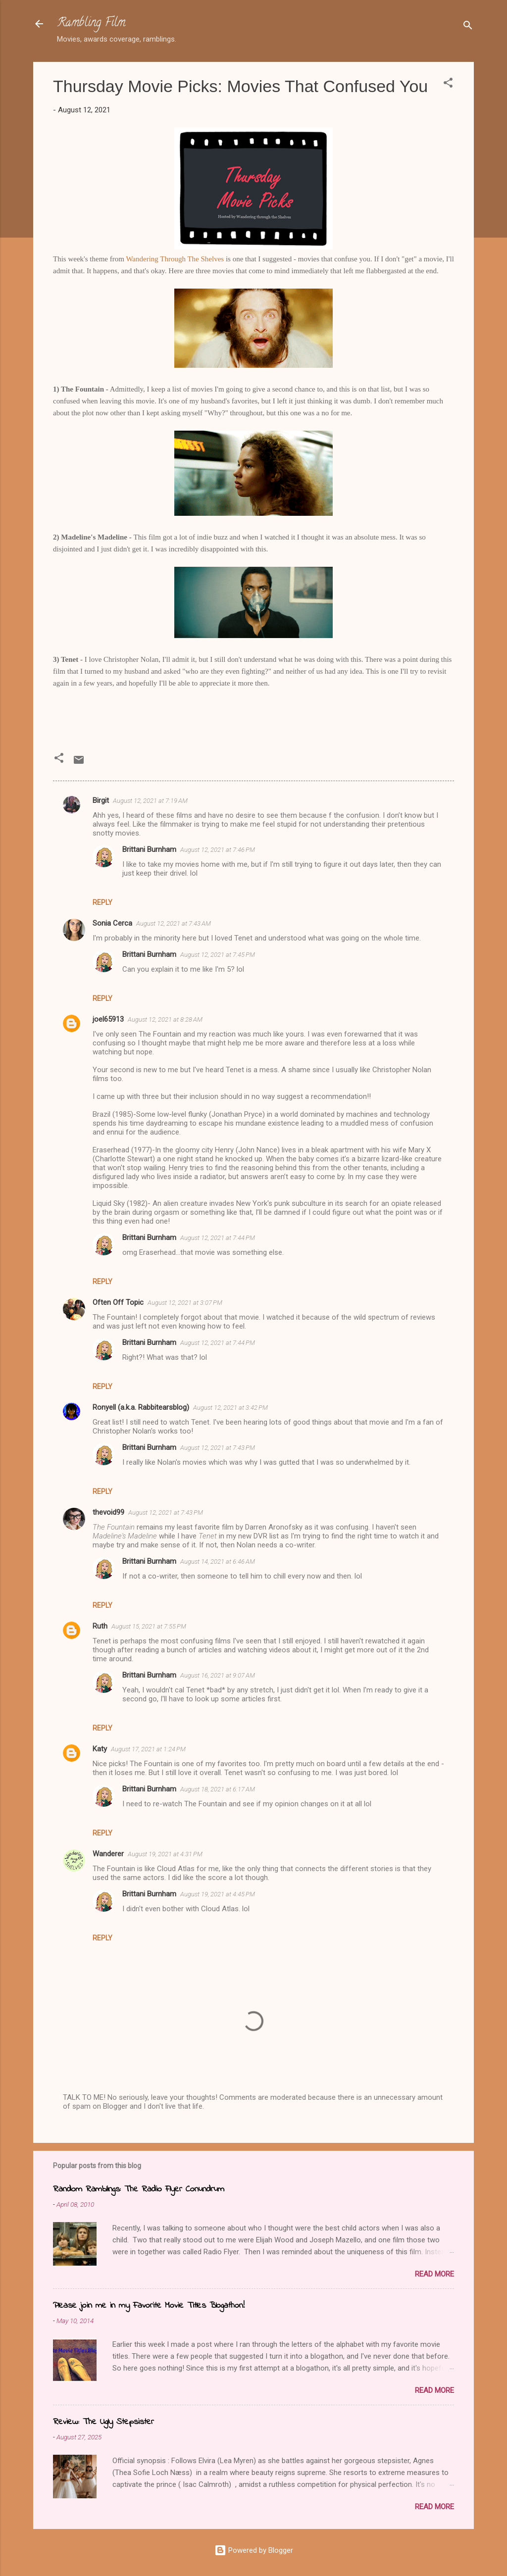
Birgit (101, 800)
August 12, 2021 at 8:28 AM (165, 1019)
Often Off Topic (118, 1302)
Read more (434, 2274)
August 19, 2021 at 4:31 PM (165, 1854)
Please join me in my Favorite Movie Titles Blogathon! (149, 2305)
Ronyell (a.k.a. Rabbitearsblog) (141, 1407)
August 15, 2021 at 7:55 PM (148, 1626)
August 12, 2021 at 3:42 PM (230, 1407)
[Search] (468, 27)
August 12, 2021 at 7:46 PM (217, 849)
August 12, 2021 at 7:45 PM (217, 954)
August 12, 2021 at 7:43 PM (217, 1447)
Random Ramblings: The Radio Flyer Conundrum (138, 2189)
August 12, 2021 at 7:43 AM (173, 923)
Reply (102, 902)
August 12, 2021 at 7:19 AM (150, 800)
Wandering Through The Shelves (175, 259)
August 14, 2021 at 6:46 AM (217, 1561)
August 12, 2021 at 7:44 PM (217, 1237)
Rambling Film (91, 23)
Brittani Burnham (149, 849)
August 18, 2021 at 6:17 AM (217, 1789)
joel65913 (108, 1019)
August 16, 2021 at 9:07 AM (217, 1675)
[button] (448, 84)
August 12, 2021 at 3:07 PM (185, 1302)
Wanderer (108, 1853)
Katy (100, 1748)
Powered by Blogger (253, 2550)
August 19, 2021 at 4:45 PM (217, 1894)
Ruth (100, 1626)
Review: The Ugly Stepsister (103, 2422)
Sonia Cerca (112, 923)
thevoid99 (108, 1512)
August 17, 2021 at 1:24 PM (148, 1749)
